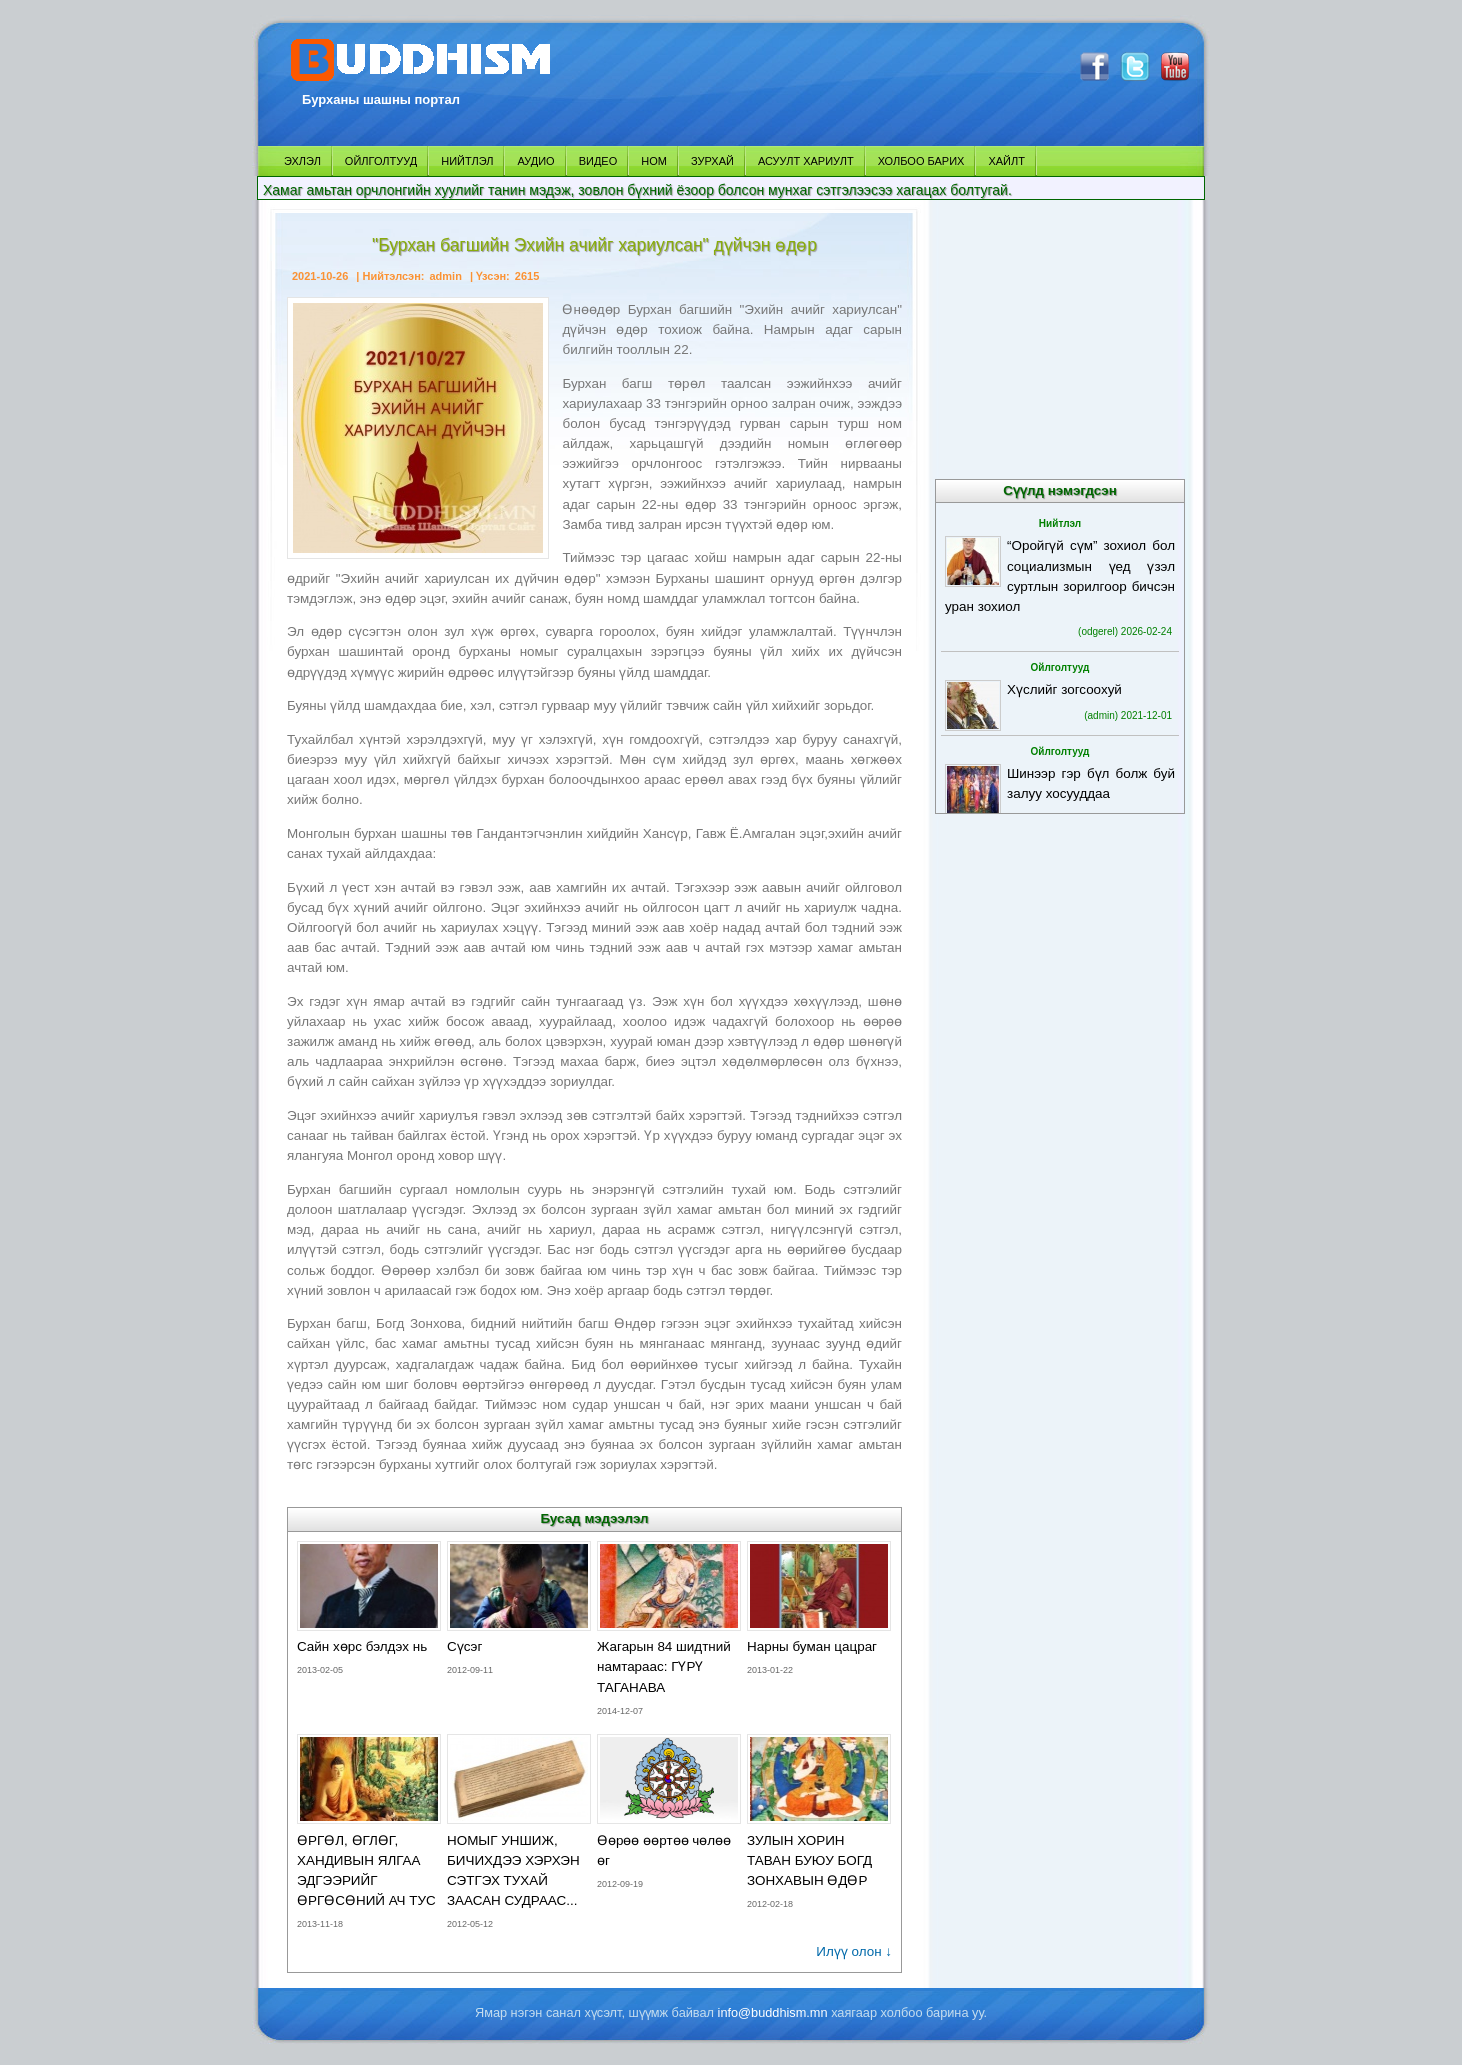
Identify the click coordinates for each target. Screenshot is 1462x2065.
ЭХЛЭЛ (302, 161)
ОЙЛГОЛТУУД (381, 161)
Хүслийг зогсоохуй (1064, 689)
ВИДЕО (598, 161)
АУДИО (535, 161)
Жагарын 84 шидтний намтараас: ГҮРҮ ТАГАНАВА (664, 1666)
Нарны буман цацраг (812, 1646)
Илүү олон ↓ (854, 1951)
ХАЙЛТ (1006, 161)
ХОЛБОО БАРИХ (921, 161)
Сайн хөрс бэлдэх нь (362, 1646)
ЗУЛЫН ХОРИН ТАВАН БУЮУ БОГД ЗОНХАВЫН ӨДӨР (809, 1860)
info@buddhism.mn (773, 2012)
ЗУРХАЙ (712, 161)
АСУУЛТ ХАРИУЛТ (806, 161)
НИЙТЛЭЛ (467, 161)
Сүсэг (464, 1646)
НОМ (654, 161)
